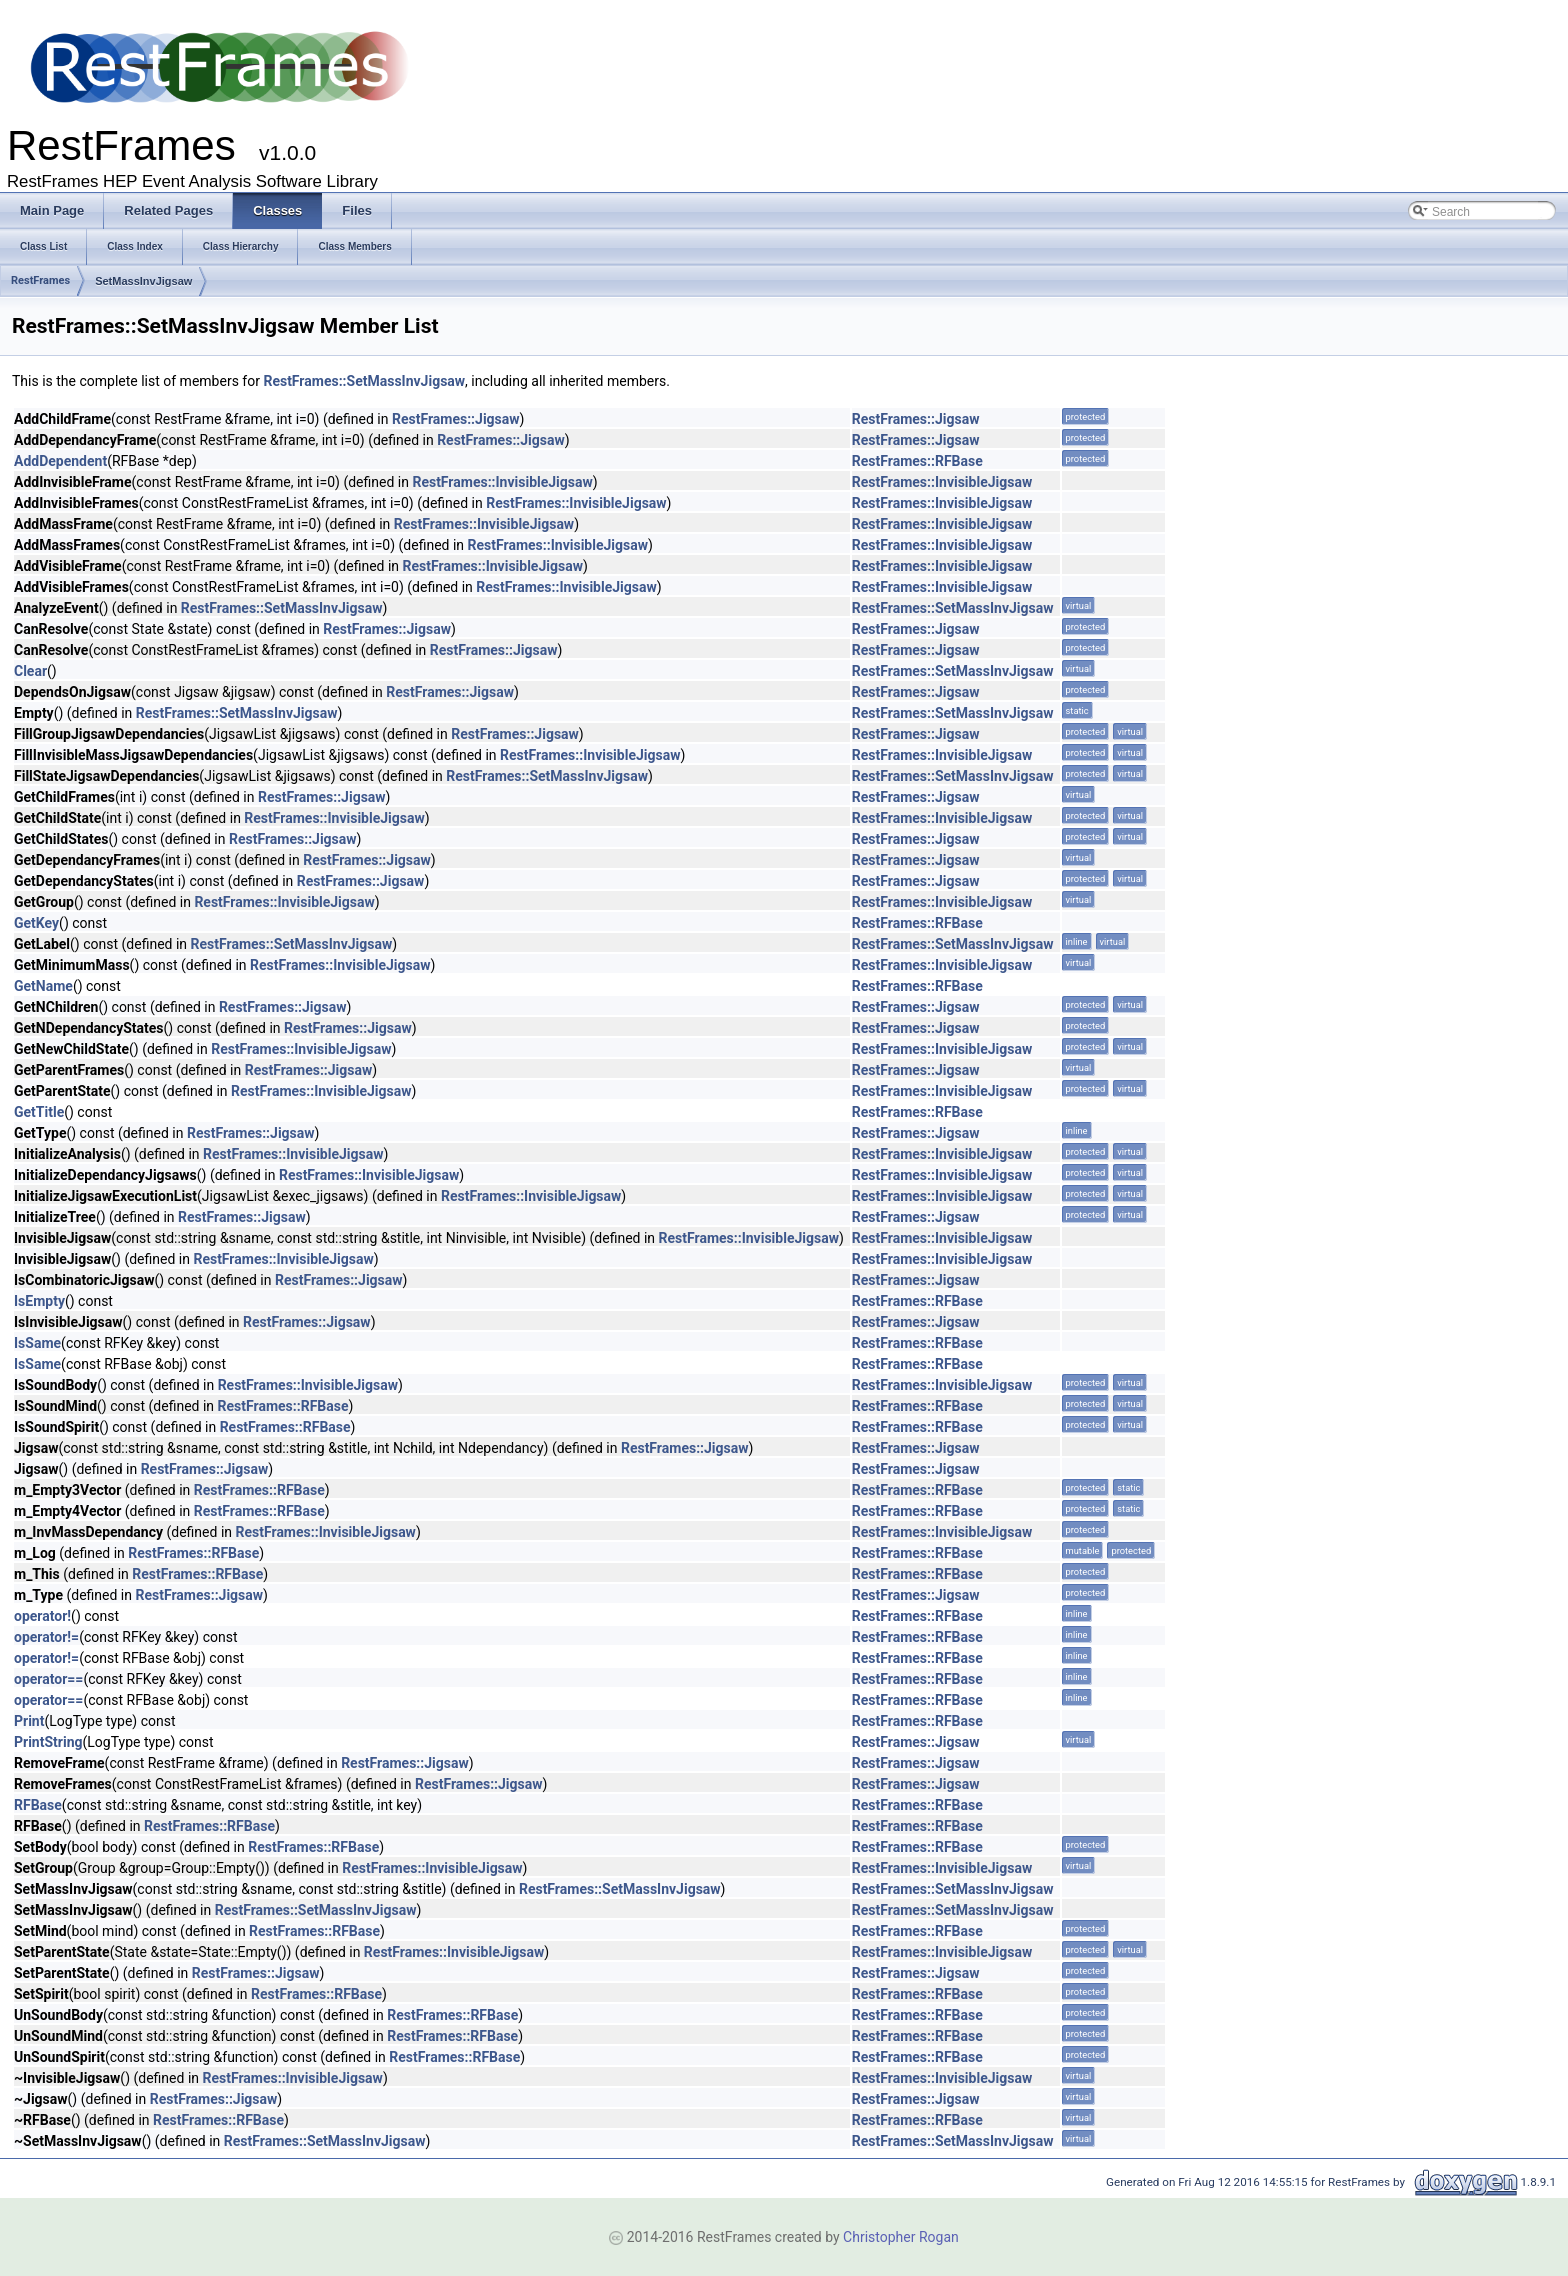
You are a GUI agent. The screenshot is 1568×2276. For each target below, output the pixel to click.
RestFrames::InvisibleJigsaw (502, 482)
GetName (43, 986)
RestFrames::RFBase (917, 461)
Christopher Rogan (901, 2237)
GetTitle (39, 1112)
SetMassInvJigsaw (143, 281)
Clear (30, 671)
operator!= (46, 1637)
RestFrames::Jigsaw (456, 419)
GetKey (36, 923)
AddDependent (60, 461)
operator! (42, 1616)
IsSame (37, 1343)
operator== (48, 1679)
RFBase (38, 1805)
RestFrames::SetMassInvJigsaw (364, 381)
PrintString (48, 1742)
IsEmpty (39, 1301)
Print (29, 1721)
